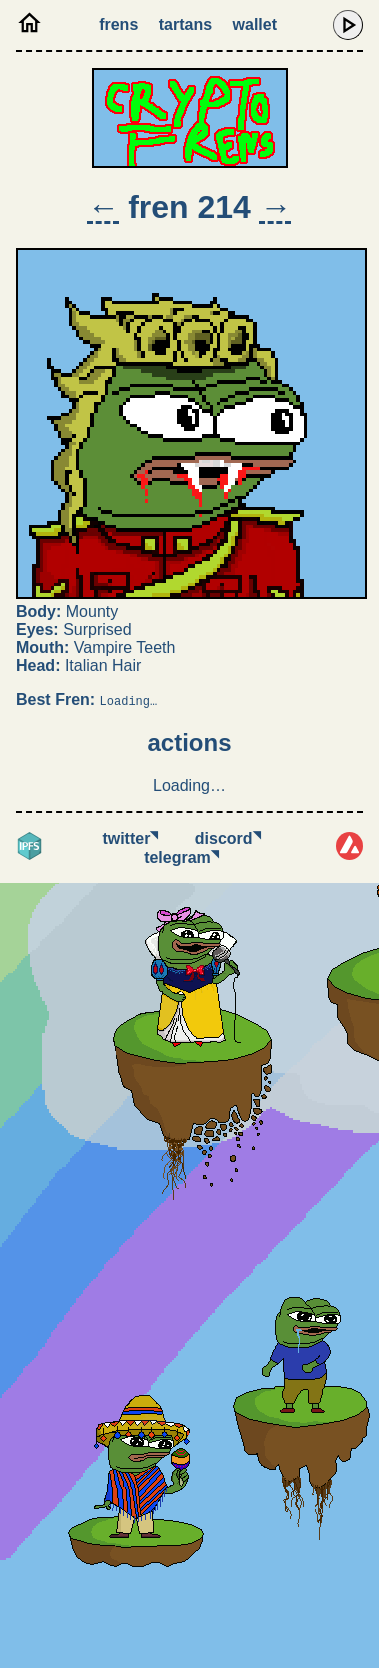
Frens (118, 24)
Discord (228, 838)
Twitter (130, 838)
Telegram (181, 857)
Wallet (255, 24)
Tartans (185, 24)
